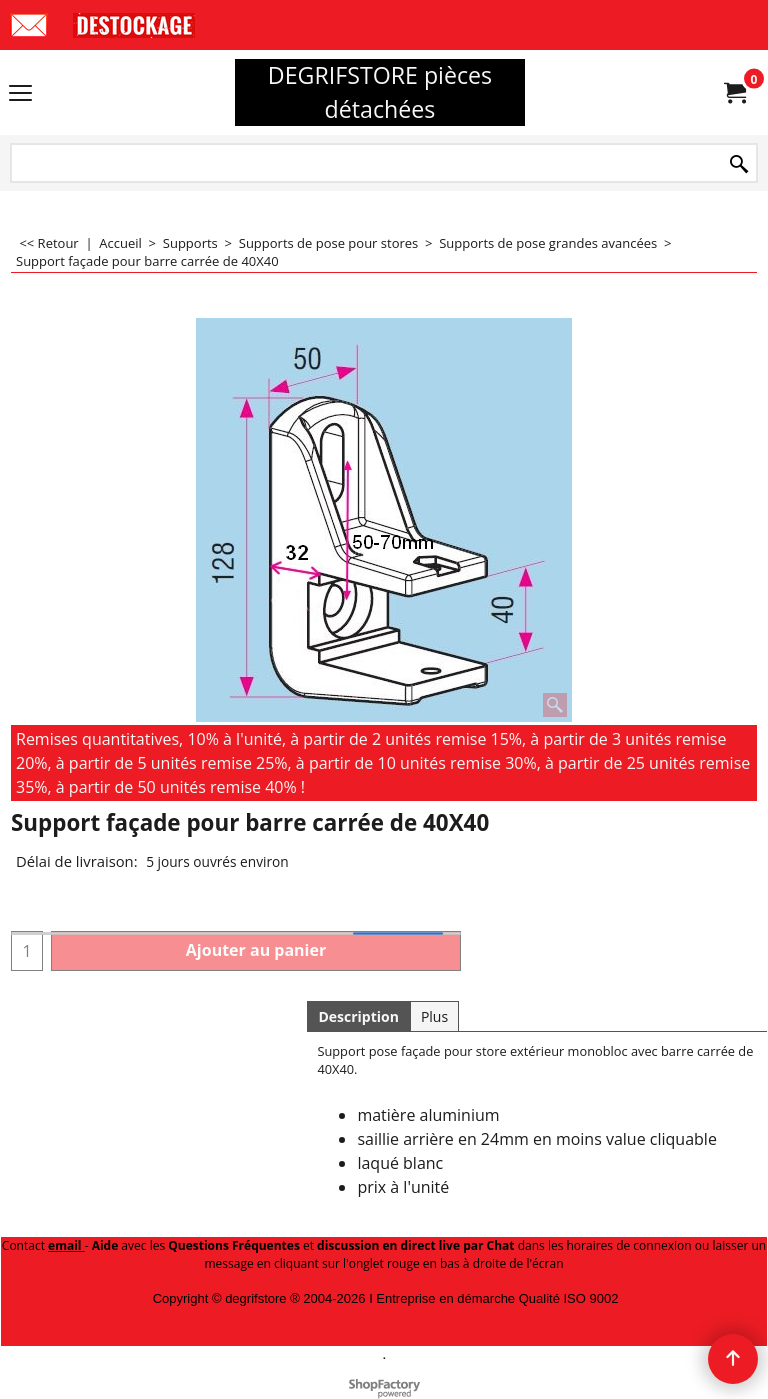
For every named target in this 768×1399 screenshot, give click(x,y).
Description (358, 1016)
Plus (434, 1016)
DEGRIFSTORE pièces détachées (380, 92)
